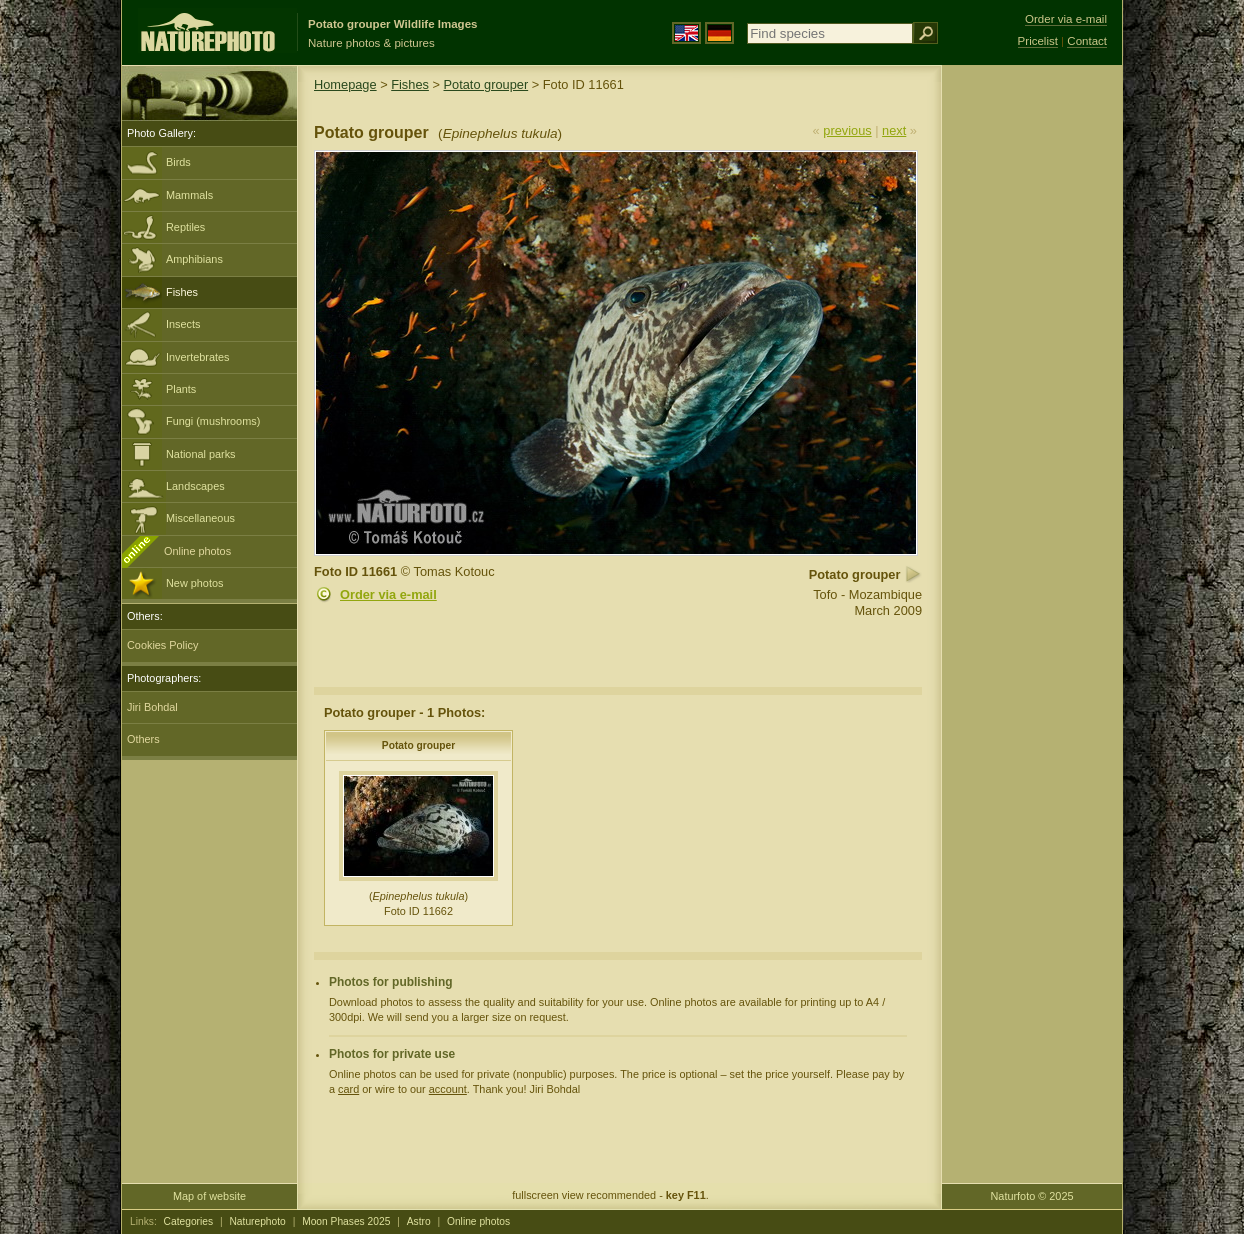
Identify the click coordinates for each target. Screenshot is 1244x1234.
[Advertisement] (1032, 385)
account (448, 1089)
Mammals (189, 195)
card (348, 1089)
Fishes (182, 292)
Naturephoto (257, 1221)
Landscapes (195, 486)
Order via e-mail (388, 594)
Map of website (209, 1196)
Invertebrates (197, 357)
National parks (201, 454)
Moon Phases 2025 (346, 1221)
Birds (178, 162)
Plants (181, 389)
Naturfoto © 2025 (1032, 1196)
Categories (189, 1221)
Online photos (197, 551)
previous (847, 130)
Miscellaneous (200, 518)
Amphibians (194, 259)
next (894, 130)
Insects (183, 324)
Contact (1087, 41)
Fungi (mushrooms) (213, 421)
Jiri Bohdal (152, 707)
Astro (419, 1221)
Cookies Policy (162, 645)
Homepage (345, 84)
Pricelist (1038, 41)
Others (143, 739)
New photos (194, 583)
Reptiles (185, 227)
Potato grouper (486, 84)
